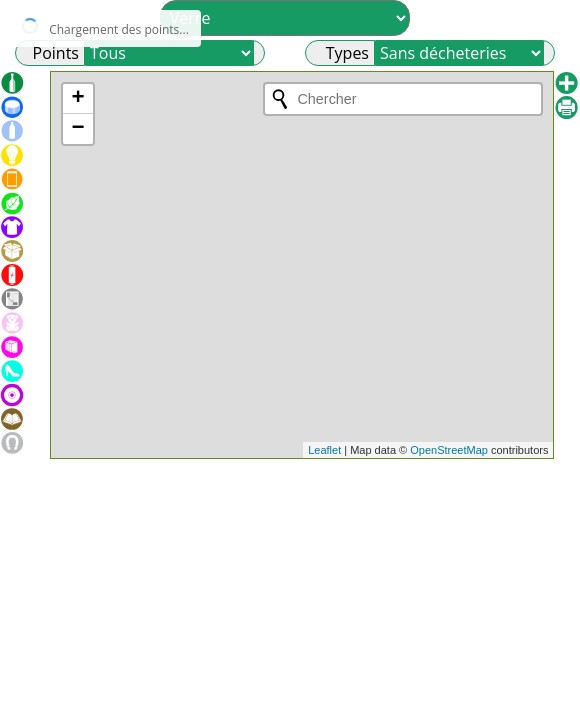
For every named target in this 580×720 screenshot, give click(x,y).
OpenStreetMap (449, 450)
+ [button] (77, 99)
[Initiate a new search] (280, 99)
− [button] (77, 129)
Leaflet (324, 450)
